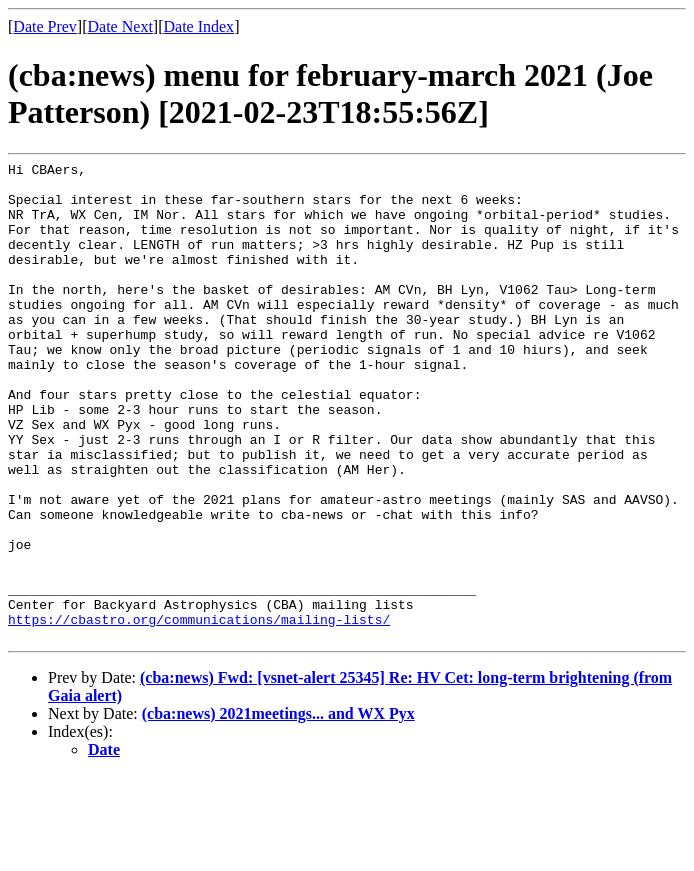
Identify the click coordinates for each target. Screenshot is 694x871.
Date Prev (45, 26)
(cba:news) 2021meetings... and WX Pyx (278, 809)
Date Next (120, 26)
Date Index (198, 26)
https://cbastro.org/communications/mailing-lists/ (199, 712)
